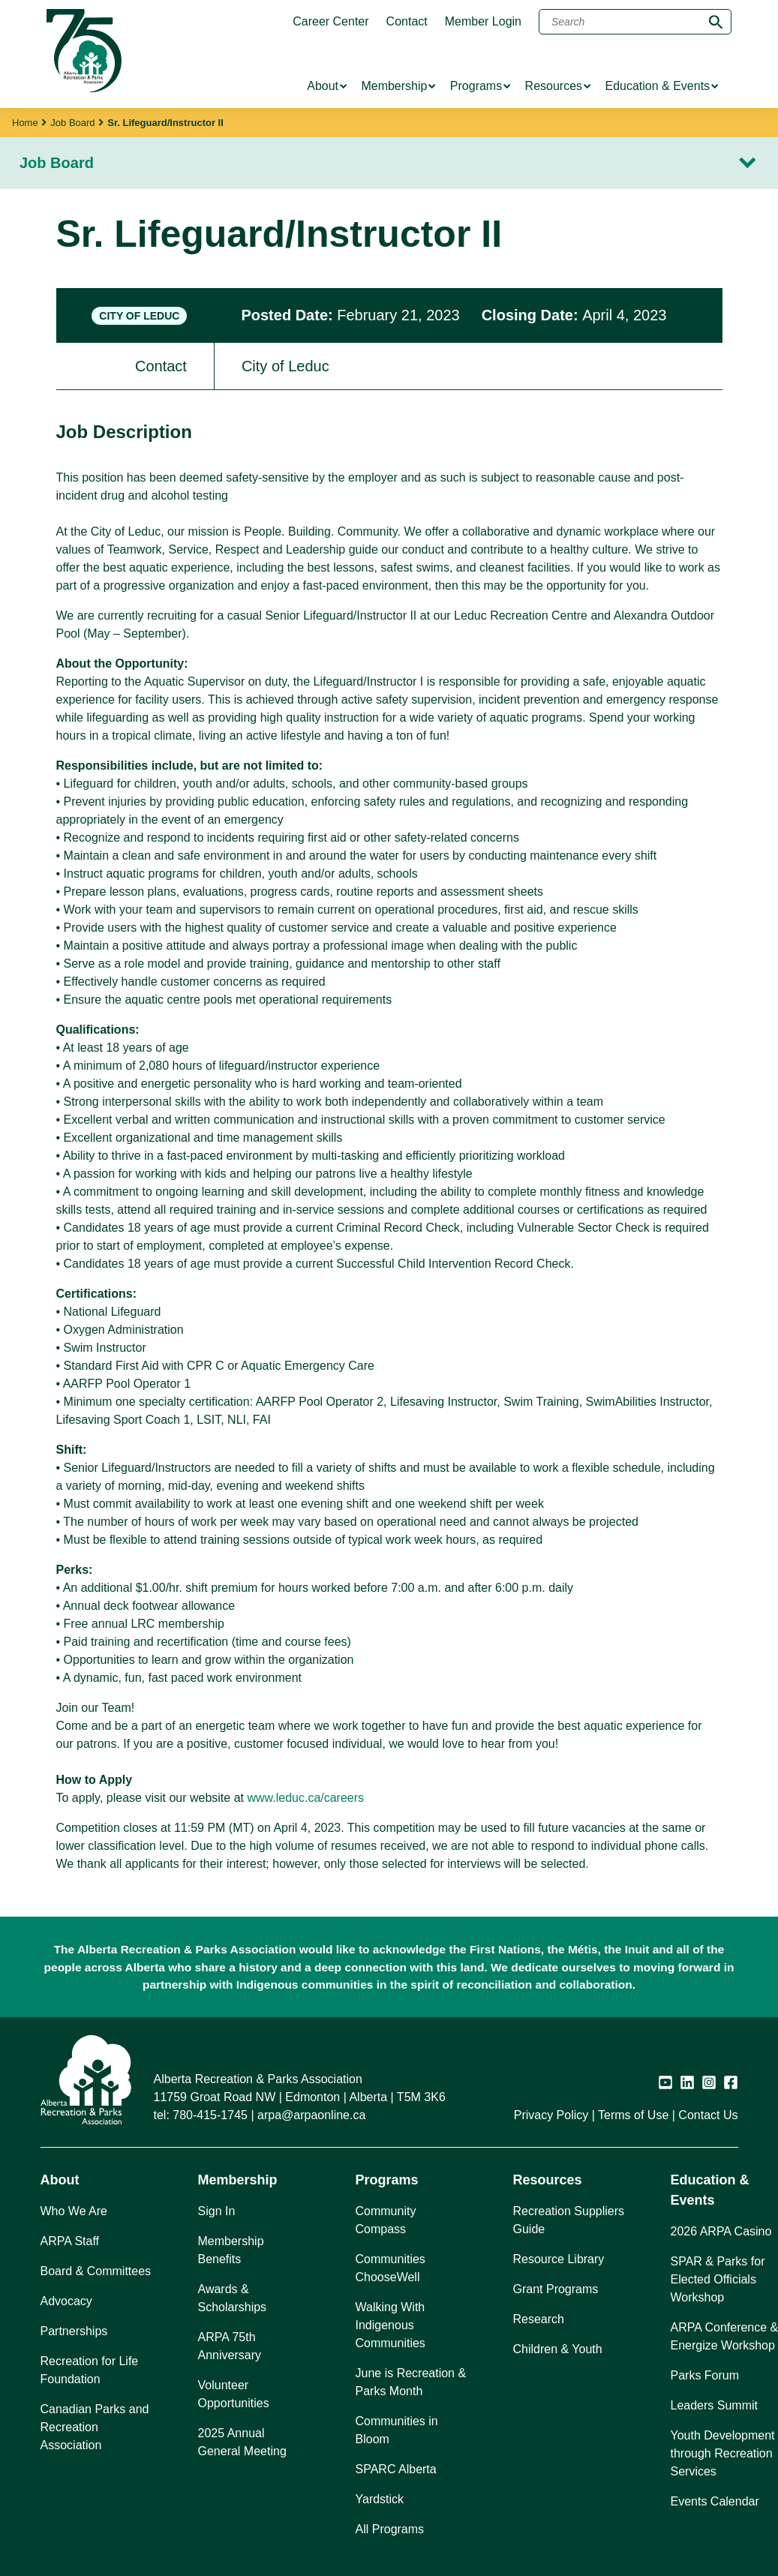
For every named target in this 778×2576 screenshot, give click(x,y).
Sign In (217, 2211)
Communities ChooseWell (390, 2268)
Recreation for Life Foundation (90, 2370)
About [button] (60, 2179)
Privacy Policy (551, 2115)
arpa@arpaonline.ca (311, 2115)
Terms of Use (633, 2115)
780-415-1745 (210, 2115)
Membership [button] (238, 2179)
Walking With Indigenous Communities (390, 2325)
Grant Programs (556, 2289)
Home (25, 122)
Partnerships (74, 2331)
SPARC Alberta (396, 2469)
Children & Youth (557, 2349)
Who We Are (74, 2211)
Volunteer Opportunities (233, 2394)
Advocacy (66, 2301)
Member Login (483, 22)
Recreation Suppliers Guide (569, 2220)
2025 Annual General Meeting (242, 2442)
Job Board (72, 122)
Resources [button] (547, 2179)
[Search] (635, 22)
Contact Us (707, 2115)
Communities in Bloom (397, 2430)
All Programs (390, 2529)
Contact (407, 22)
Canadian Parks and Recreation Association (95, 2427)
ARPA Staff (70, 2241)
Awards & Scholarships (232, 2298)
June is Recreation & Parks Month (411, 2382)
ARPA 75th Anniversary (229, 2346)
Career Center (330, 22)
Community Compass (386, 2220)
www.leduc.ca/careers (305, 1797)
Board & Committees (96, 2271)
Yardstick (380, 2499)
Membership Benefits (231, 2250)
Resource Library (559, 2259)
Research (538, 2319)
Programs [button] (387, 2179)
